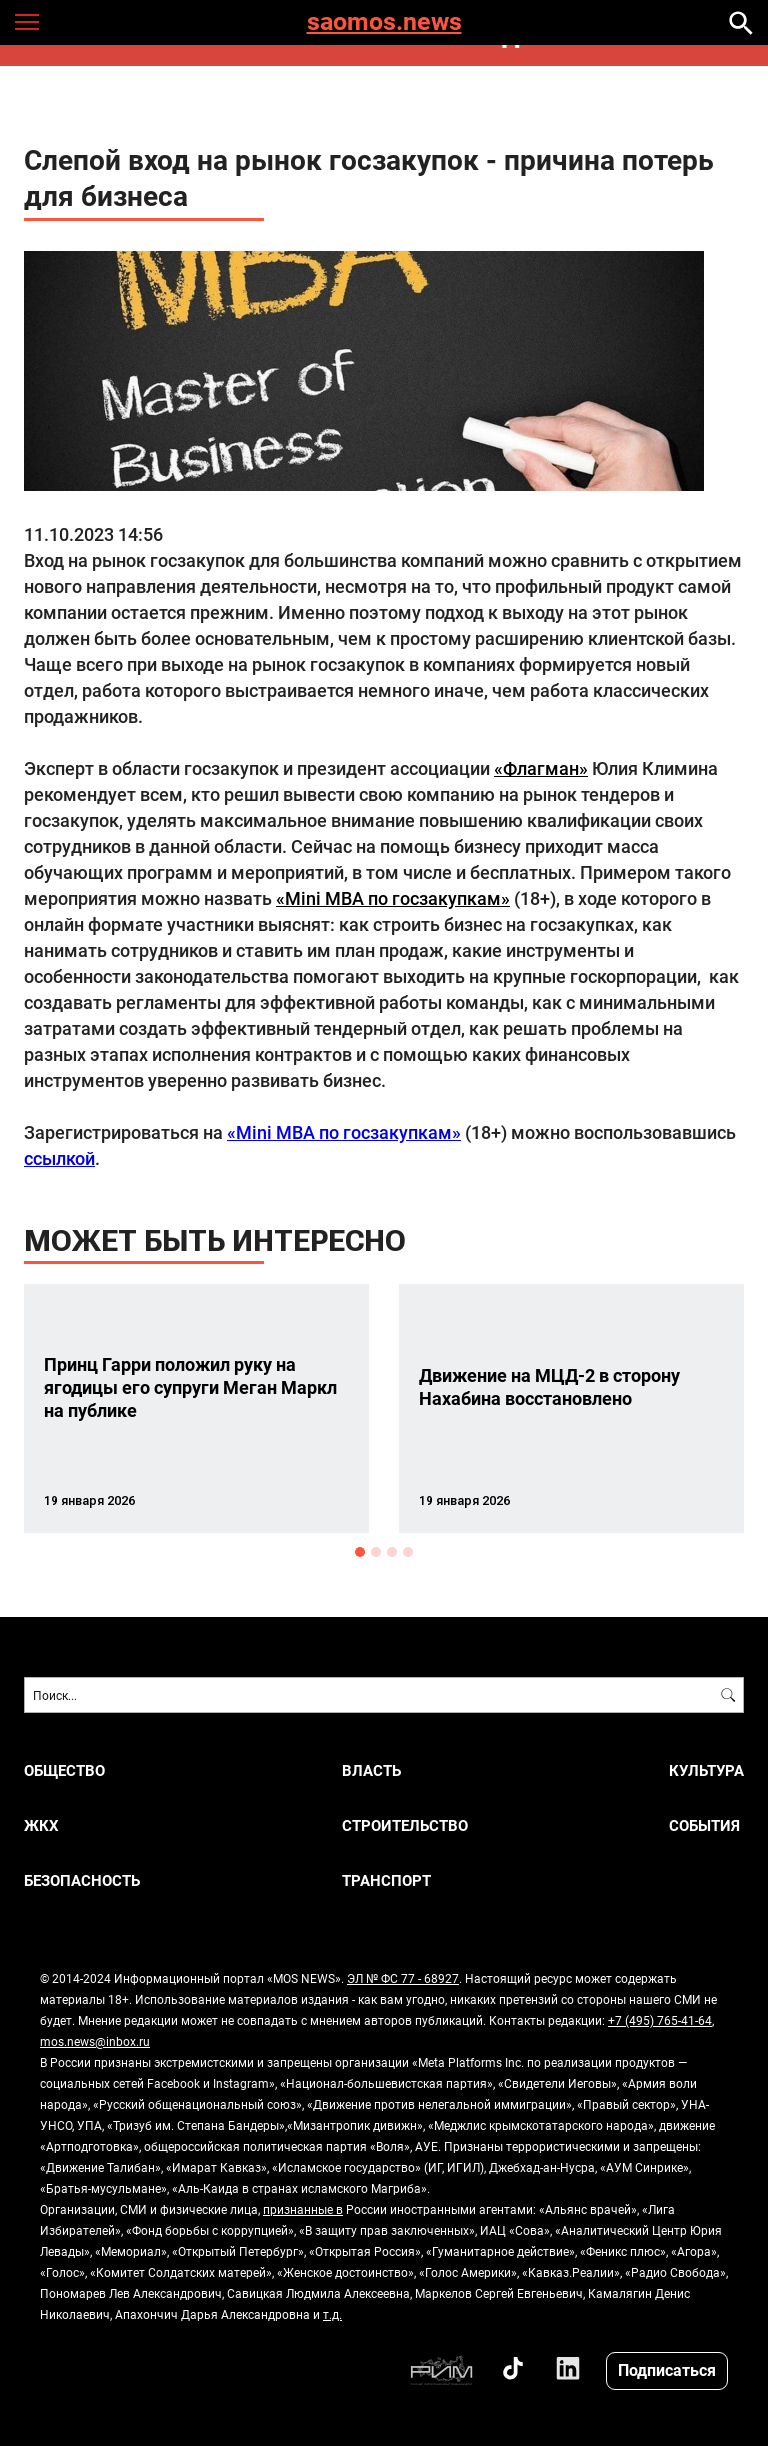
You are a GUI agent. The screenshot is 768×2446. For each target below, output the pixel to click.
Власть (371, 1770)
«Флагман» (541, 768)
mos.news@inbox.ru (95, 2041)
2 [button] (376, 1552)
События (704, 1825)
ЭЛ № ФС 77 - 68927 (403, 1978)
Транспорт (386, 1880)
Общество (64, 1770)
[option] (196, 1408)
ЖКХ (41, 1825)
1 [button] (360, 1552)
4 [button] (408, 1552)
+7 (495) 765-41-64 (660, 2020)
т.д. (332, 2314)
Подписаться (667, 2369)
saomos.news (384, 22)
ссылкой (59, 1158)
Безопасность (82, 1880)
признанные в (303, 2209)
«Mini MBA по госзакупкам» (393, 898)
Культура (706, 1770)
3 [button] (392, 1552)
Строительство (405, 1825)
